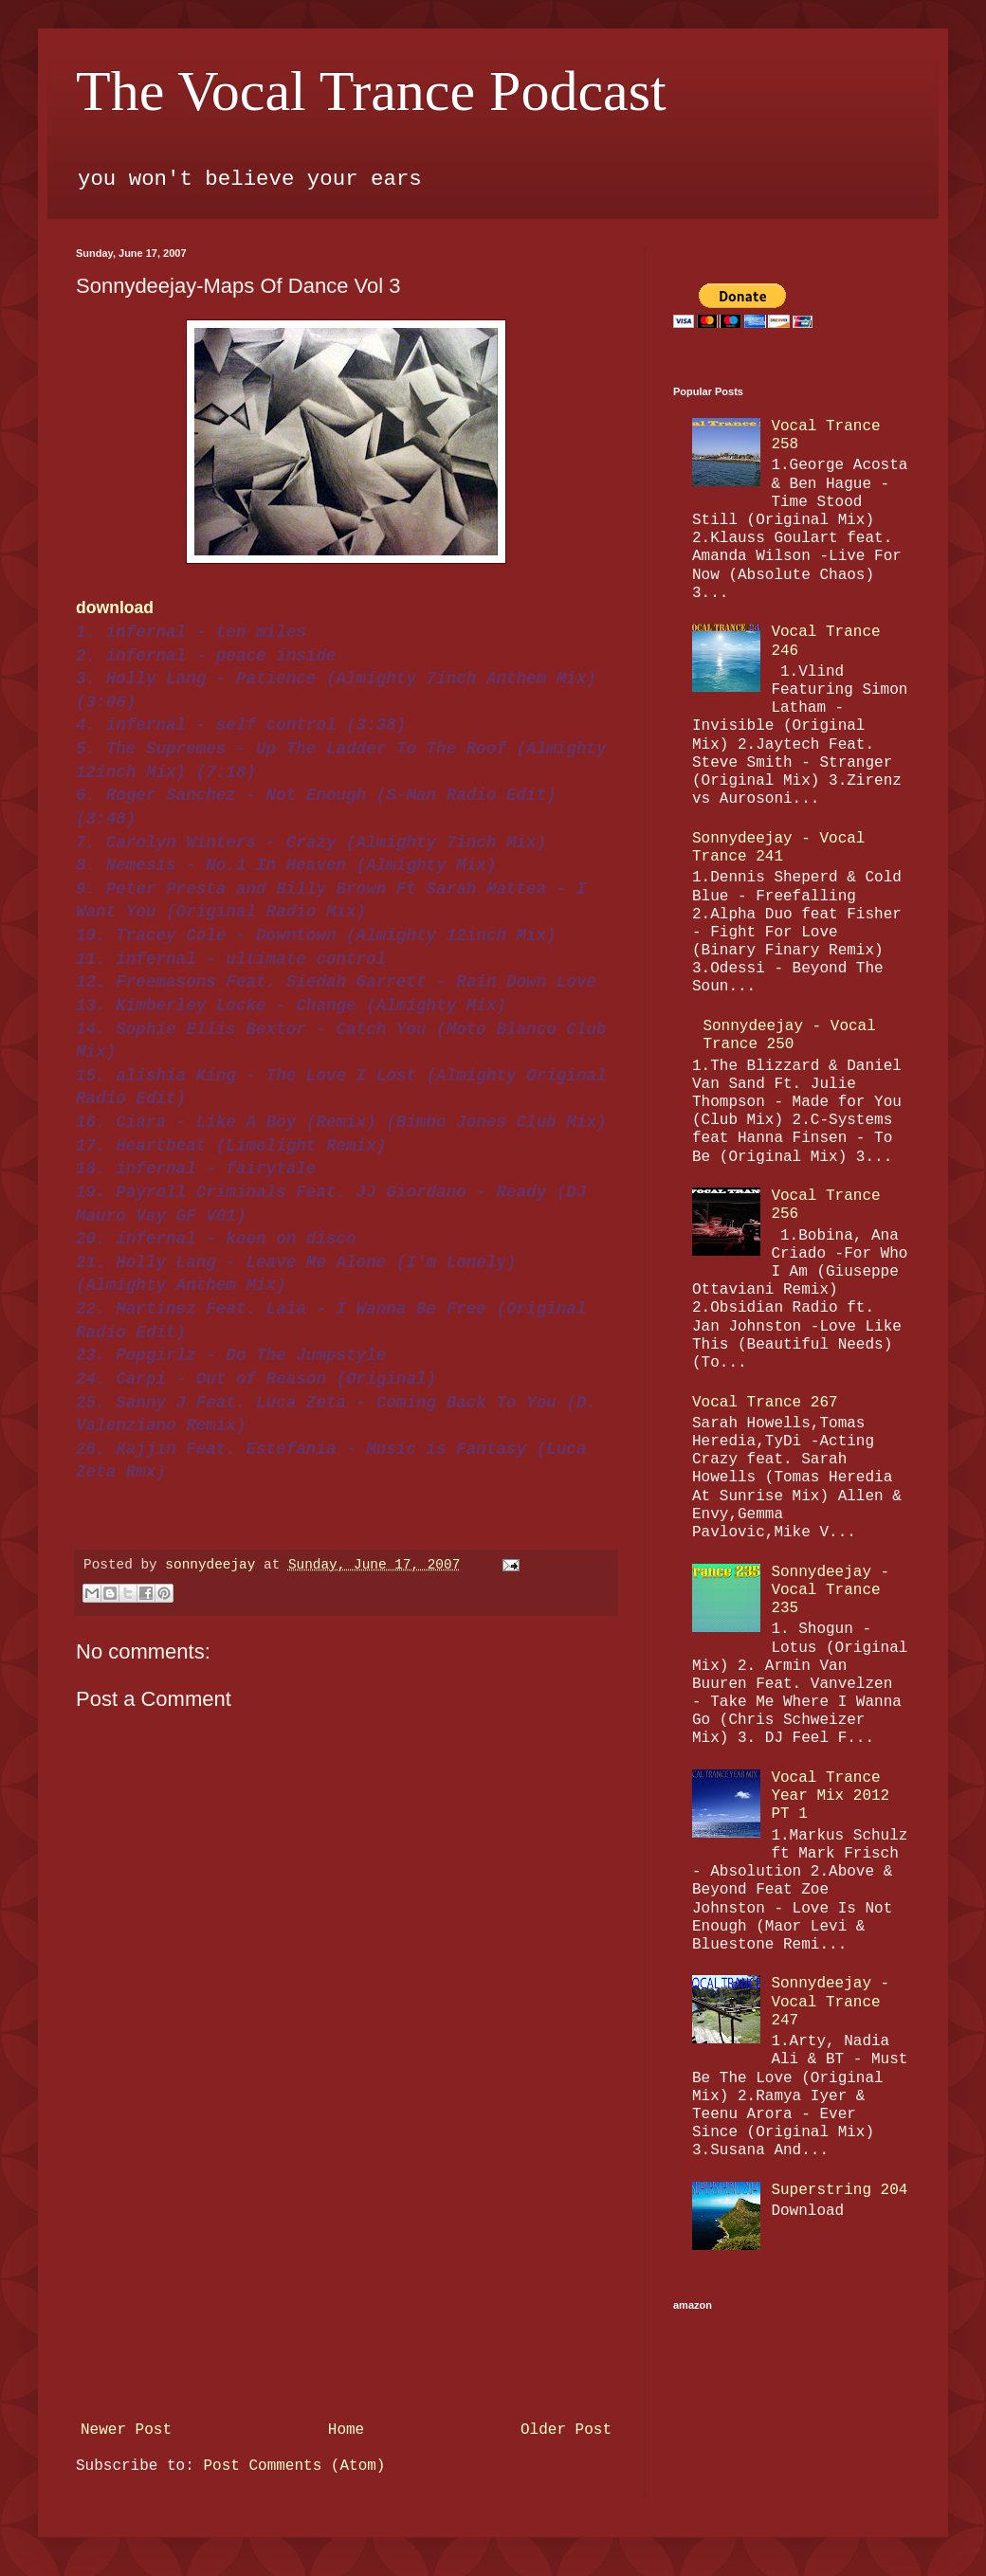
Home (346, 2430)
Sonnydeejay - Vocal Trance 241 (778, 847)
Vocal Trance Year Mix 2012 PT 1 (830, 1796)
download (115, 607)
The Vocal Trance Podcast (371, 91)
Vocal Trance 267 (765, 1402)
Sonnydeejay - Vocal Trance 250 (789, 1035)
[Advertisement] (346, 2270)
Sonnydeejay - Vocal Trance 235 (830, 1590)
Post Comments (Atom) (294, 2466)
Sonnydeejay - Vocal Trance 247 (830, 2001)
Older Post (566, 2430)
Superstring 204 (839, 2190)
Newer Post (126, 2430)
